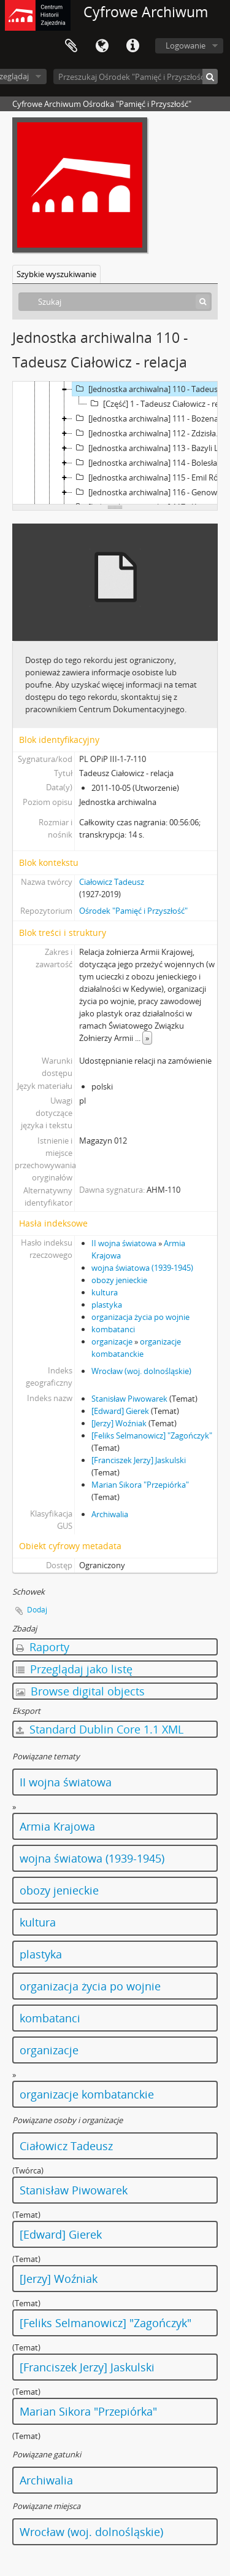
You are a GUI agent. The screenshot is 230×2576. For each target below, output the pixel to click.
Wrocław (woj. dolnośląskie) (141, 1370)
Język (101, 46)
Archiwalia (109, 1514)
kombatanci (113, 1329)
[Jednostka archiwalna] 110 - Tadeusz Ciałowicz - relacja (150, 389)
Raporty (42, 1646)
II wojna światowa (123, 1243)
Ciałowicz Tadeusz (111, 881)
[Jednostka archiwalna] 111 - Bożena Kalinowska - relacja (150, 418)
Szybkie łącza (132, 46)
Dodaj (37, 1609)
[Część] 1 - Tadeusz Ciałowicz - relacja (158, 403)
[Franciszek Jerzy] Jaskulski (138, 1460)
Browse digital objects (80, 1691)
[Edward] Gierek (120, 1410)
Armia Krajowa (57, 1826)
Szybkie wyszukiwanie (56, 274)
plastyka (106, 1304)
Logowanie (185, 45)
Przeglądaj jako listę (74, 1669)
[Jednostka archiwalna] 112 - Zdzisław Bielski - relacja (150, 433)
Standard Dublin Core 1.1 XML (99, 1729)
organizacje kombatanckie (87, 2094)
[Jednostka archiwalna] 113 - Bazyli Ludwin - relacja (150, 448)
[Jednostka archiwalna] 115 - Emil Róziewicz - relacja (150, 477)
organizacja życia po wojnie (140, 1316)
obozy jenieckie (119, 1280)
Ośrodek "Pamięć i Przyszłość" (133, 910)
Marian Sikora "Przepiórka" (140, 1484)
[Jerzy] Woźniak (119, 1423)
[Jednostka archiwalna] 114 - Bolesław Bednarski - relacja (150, 462)
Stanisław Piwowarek (129, 1398)
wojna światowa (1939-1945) (142, 1267)
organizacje (111, 1341)
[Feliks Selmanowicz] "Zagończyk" (151, 1435)
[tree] (115, 443)
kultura (104, 1292)
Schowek (71, 46)
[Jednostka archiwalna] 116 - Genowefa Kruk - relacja (150, 492)
